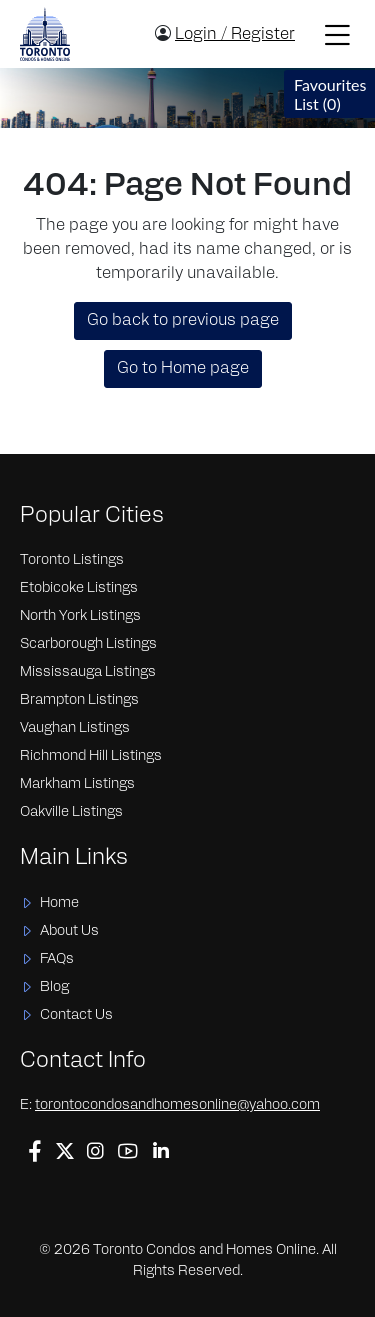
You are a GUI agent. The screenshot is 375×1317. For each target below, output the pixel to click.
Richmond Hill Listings (91, 756)
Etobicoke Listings (79, 588)
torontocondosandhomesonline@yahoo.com (177, 1105)
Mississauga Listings (88, 672)
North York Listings (80, 616)
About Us (69, 931)
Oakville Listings (71, 812)
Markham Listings (77, 784)
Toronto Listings (72, 560)
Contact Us (76, 1015)
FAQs (57, 959)
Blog (54, 987)
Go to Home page (183, 369)
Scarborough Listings (88, 644)
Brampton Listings (79, 700)
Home (59, 903)
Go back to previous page (183, 321)
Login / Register (235, 35)
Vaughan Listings (75, 728)
